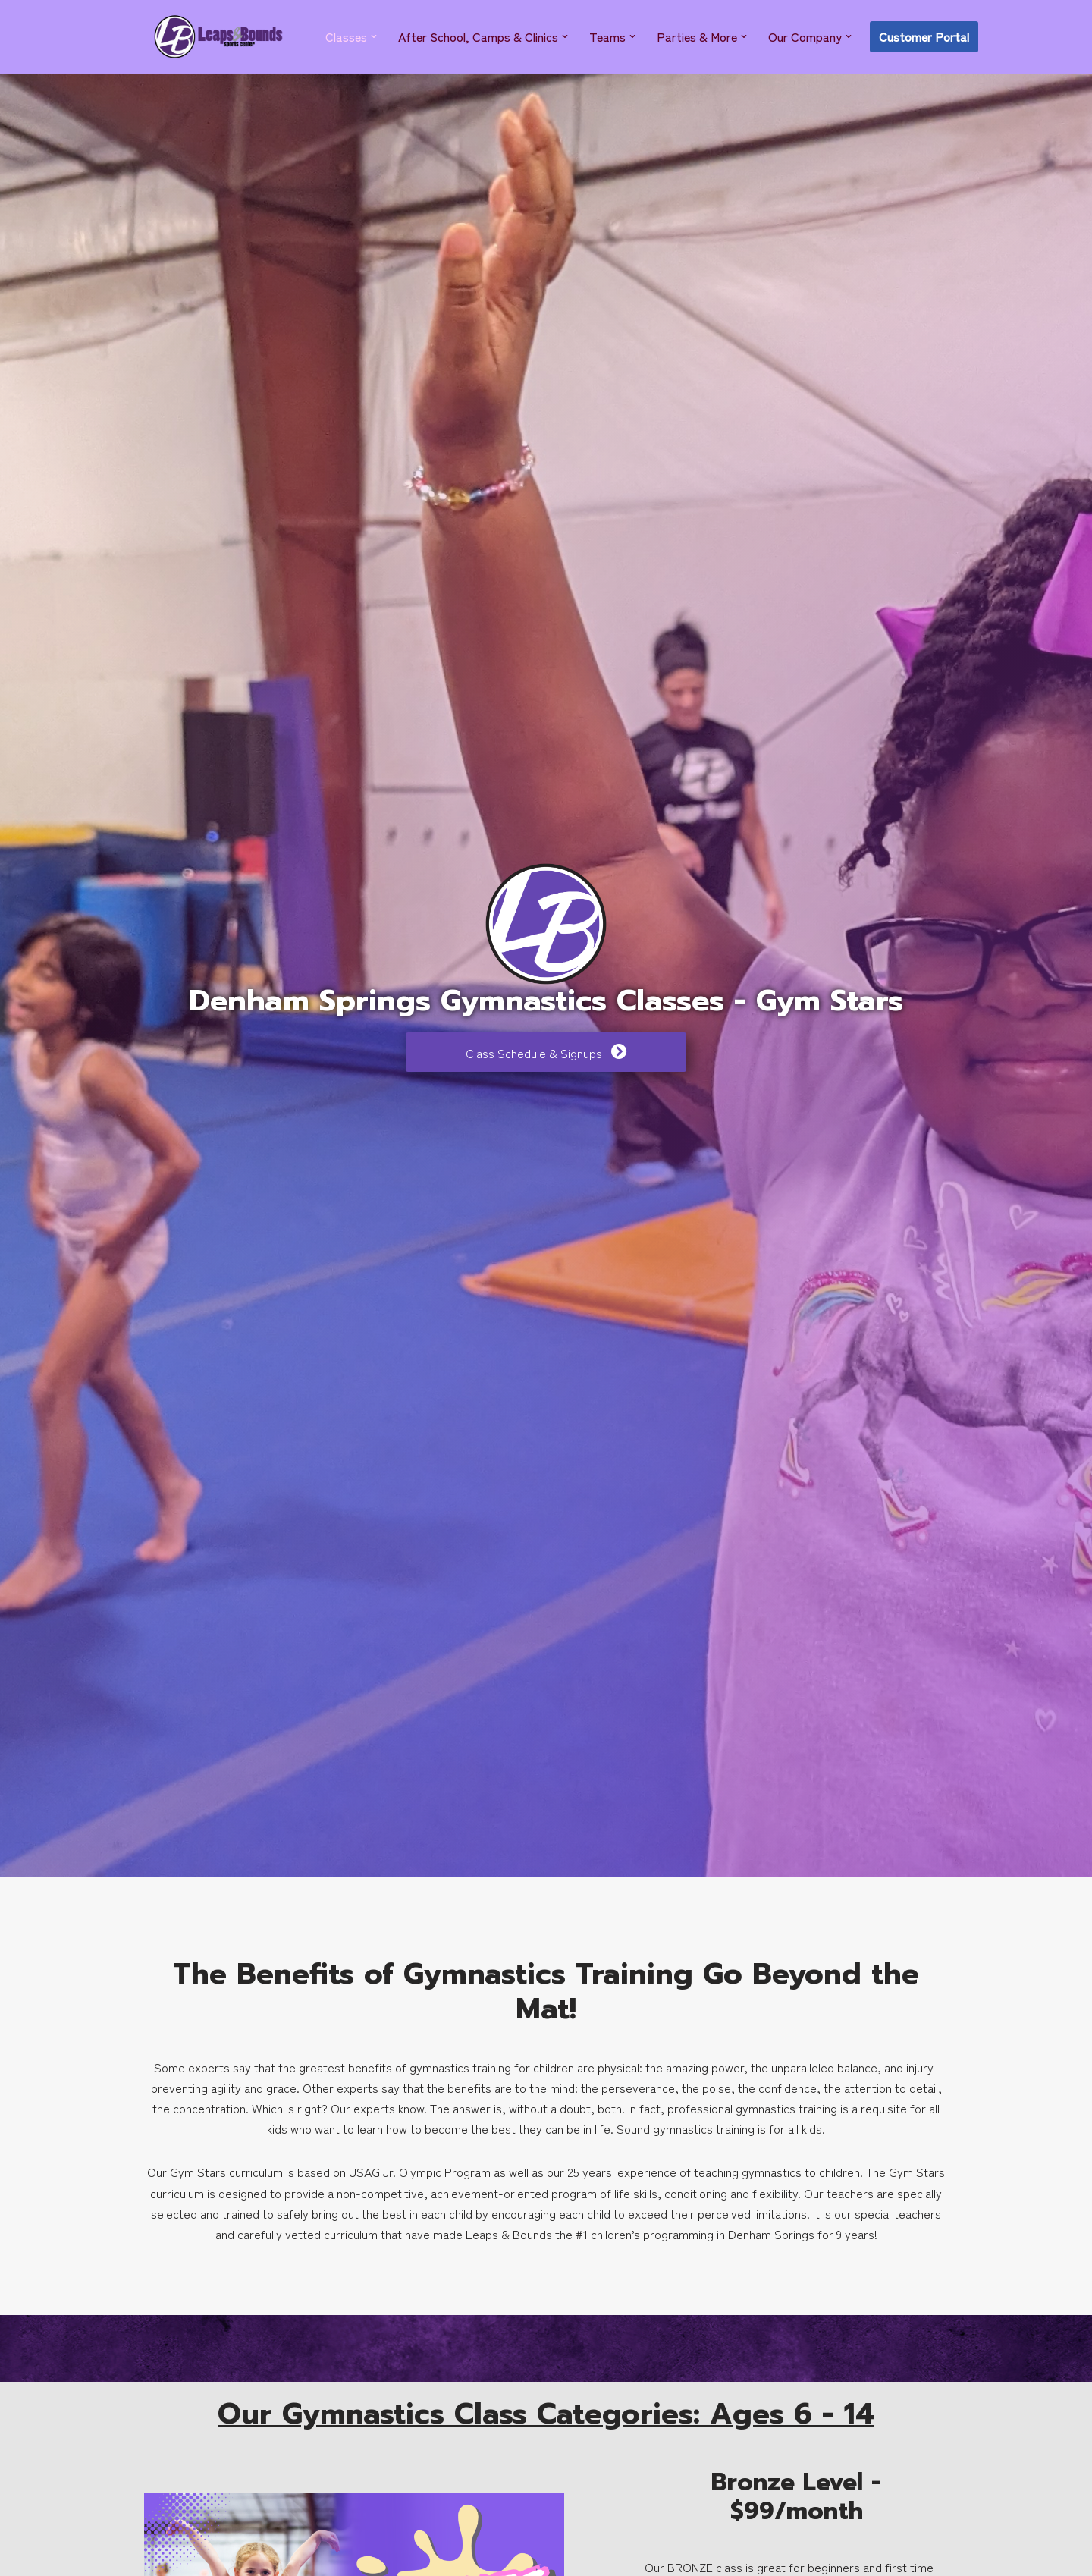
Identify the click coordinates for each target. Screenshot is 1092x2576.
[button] (374, 36)
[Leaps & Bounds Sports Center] (218, 37)
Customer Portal (924, 36)
